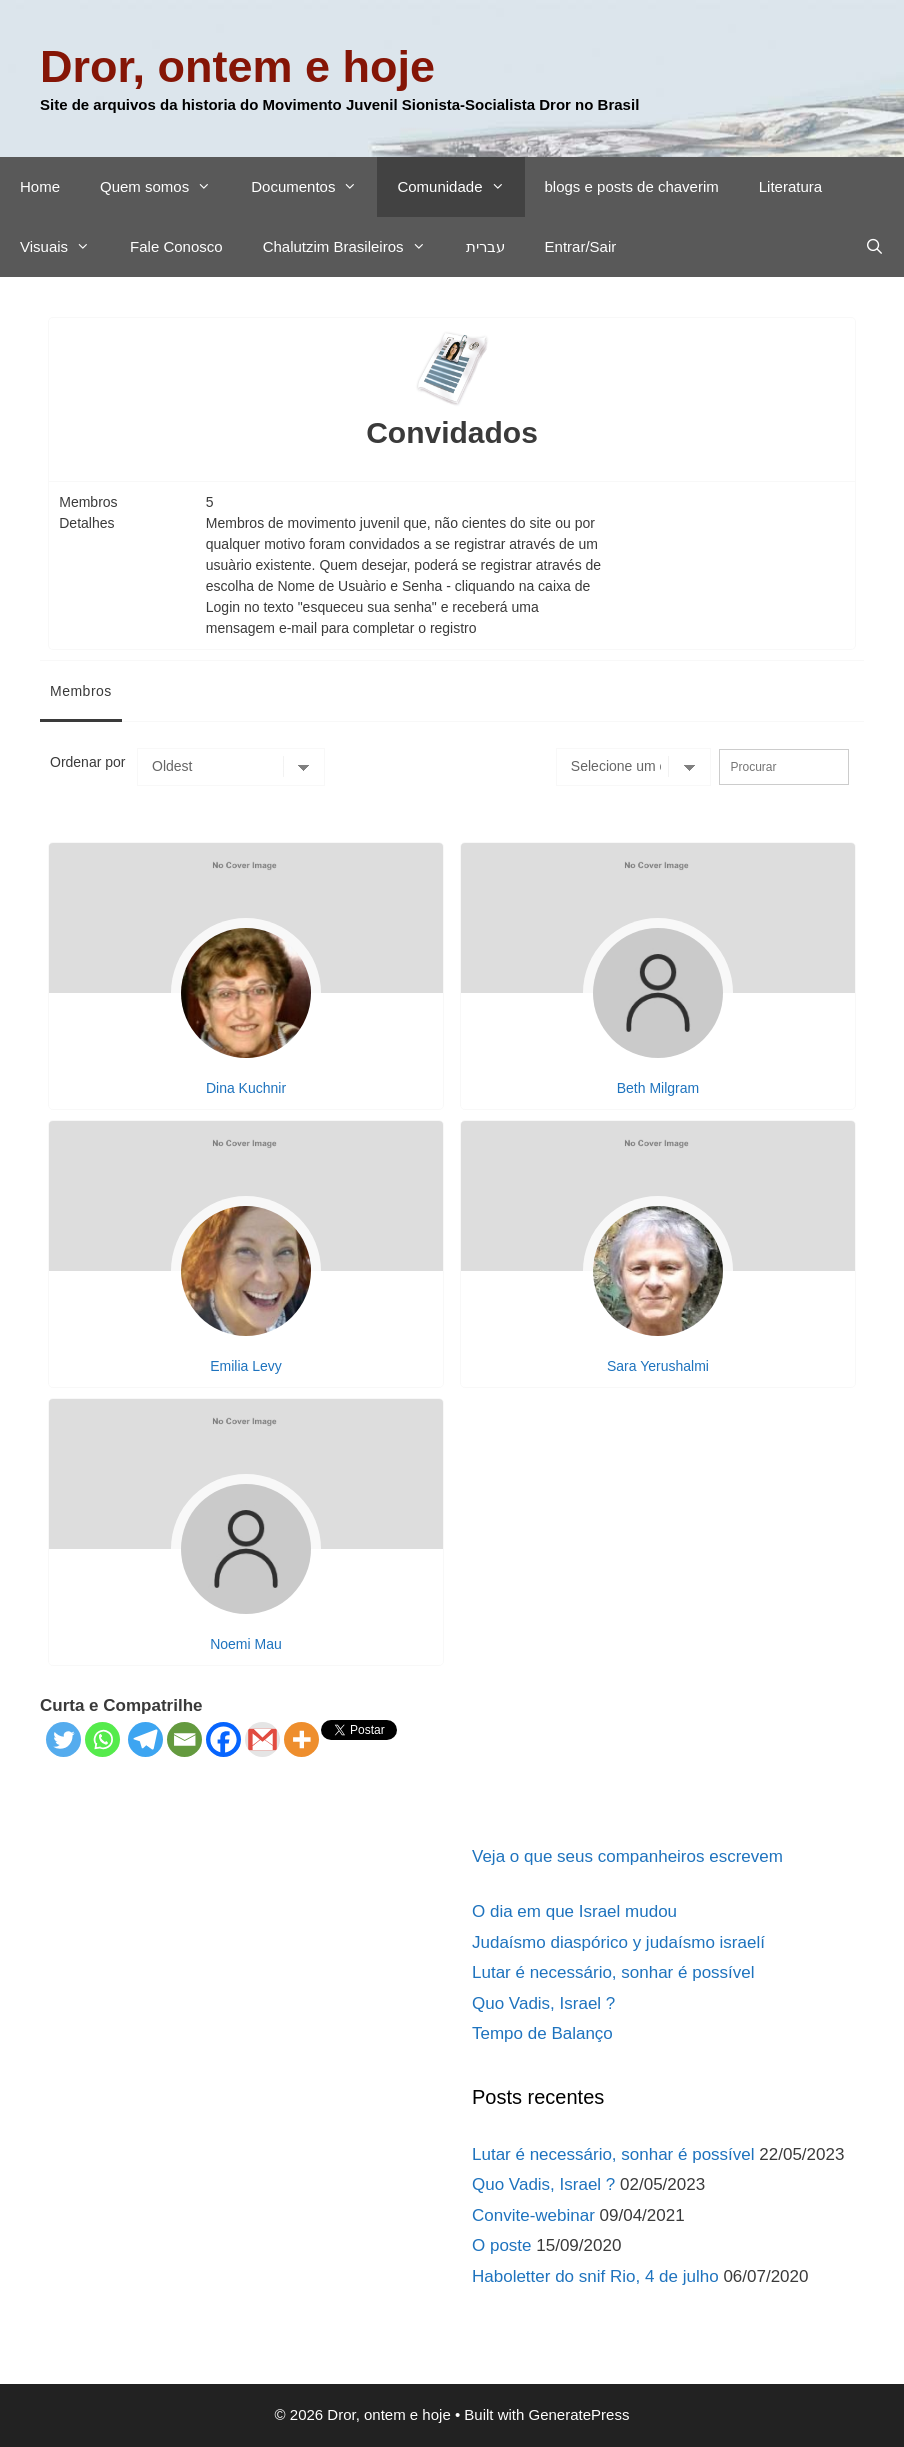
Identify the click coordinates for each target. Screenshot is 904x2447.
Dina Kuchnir (246, 1088)
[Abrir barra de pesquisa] (874, 247)
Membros (81, 691)
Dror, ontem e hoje (237, 66)
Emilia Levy (246, 1366)
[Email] (184, 1739)
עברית (485, 246)
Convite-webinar (533, 2215)
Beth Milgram (658, 1088)
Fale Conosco (176, 246)
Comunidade (460, 187)
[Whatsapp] (102, 1739)
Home (40, 186)
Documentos (314, 187)
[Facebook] (223, 1739)
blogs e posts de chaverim (632, 186)
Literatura (790, 186)
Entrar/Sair (581, 246)
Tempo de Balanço (542, 2033)
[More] (301, 1739)
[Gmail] (262, 1739)
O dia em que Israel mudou (574, 1911)
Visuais (65, 247)
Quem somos (165, 187)
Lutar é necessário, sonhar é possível (613, 1972)
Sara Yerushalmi (658, 1366)
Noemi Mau (246, 1644)
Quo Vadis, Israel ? (543, 2003)
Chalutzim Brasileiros (354, 247)
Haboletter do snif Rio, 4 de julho (595, 2276)
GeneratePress (579, 2414)
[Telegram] (145, 1739)
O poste (502, 2245)
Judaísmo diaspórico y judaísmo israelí (618, 1942)
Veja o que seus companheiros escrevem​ (627, 1856)
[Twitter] (63, 1739)
